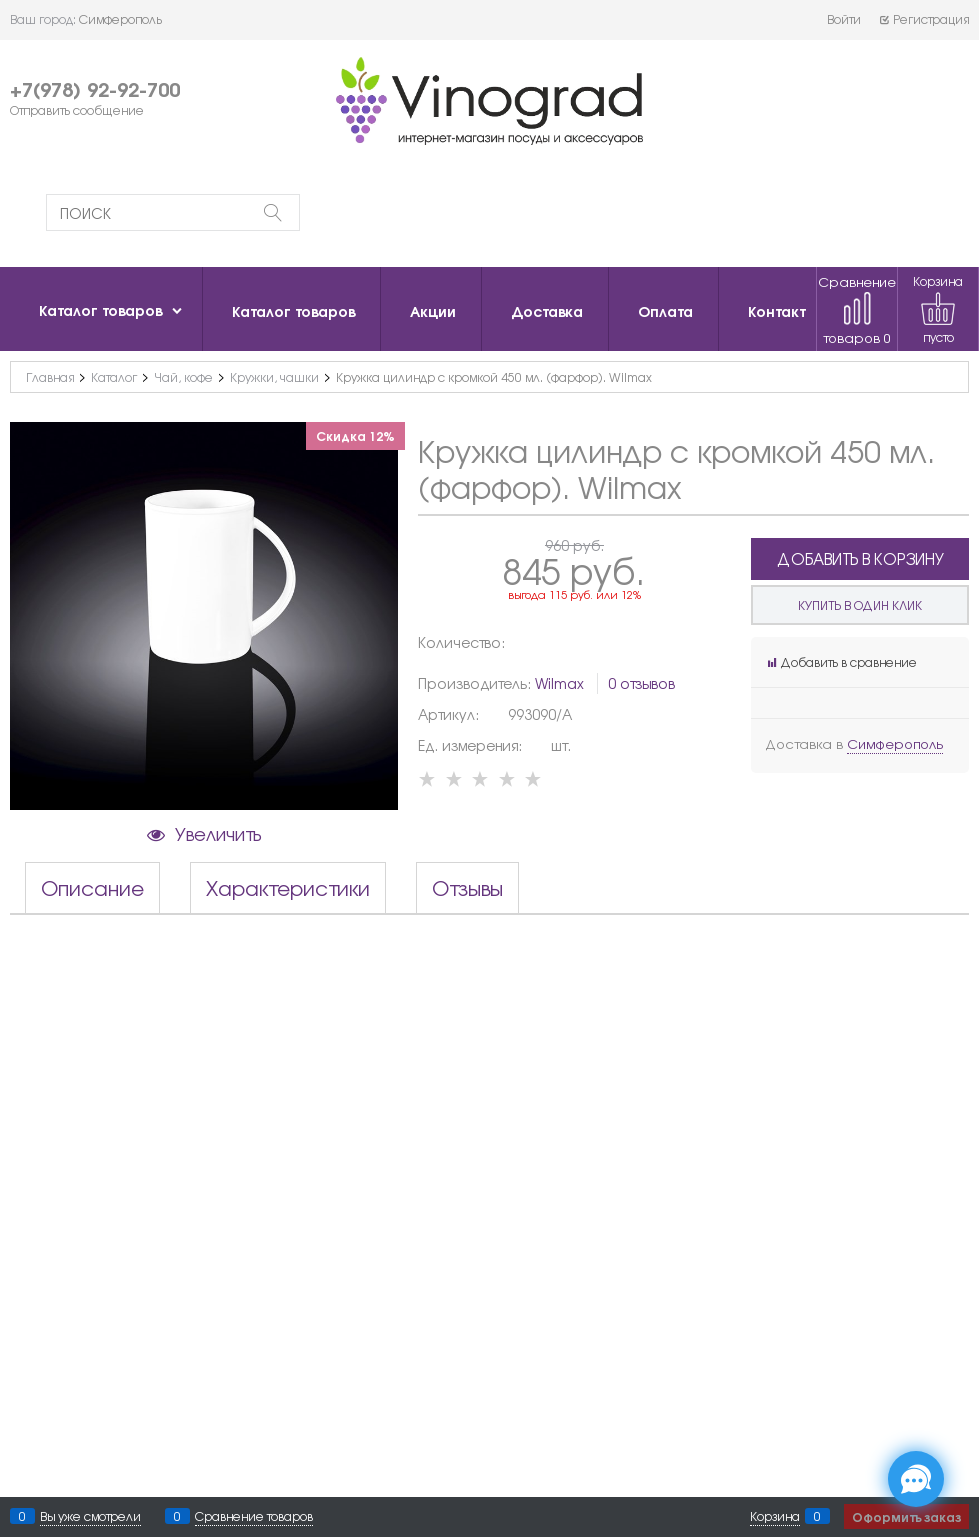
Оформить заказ (906, 1516)
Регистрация (923, 19)
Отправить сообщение (77, 110)
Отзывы (467, 888)
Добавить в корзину (860, 558)
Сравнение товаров (857, 309)
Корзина (775, 1516)
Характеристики (288, 888)
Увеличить (218, 833)
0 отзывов (641, 683)
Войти (844, 19)
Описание (92, 888)
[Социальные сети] (916, 1479)
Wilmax (559, 683)
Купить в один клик (860, 605)
